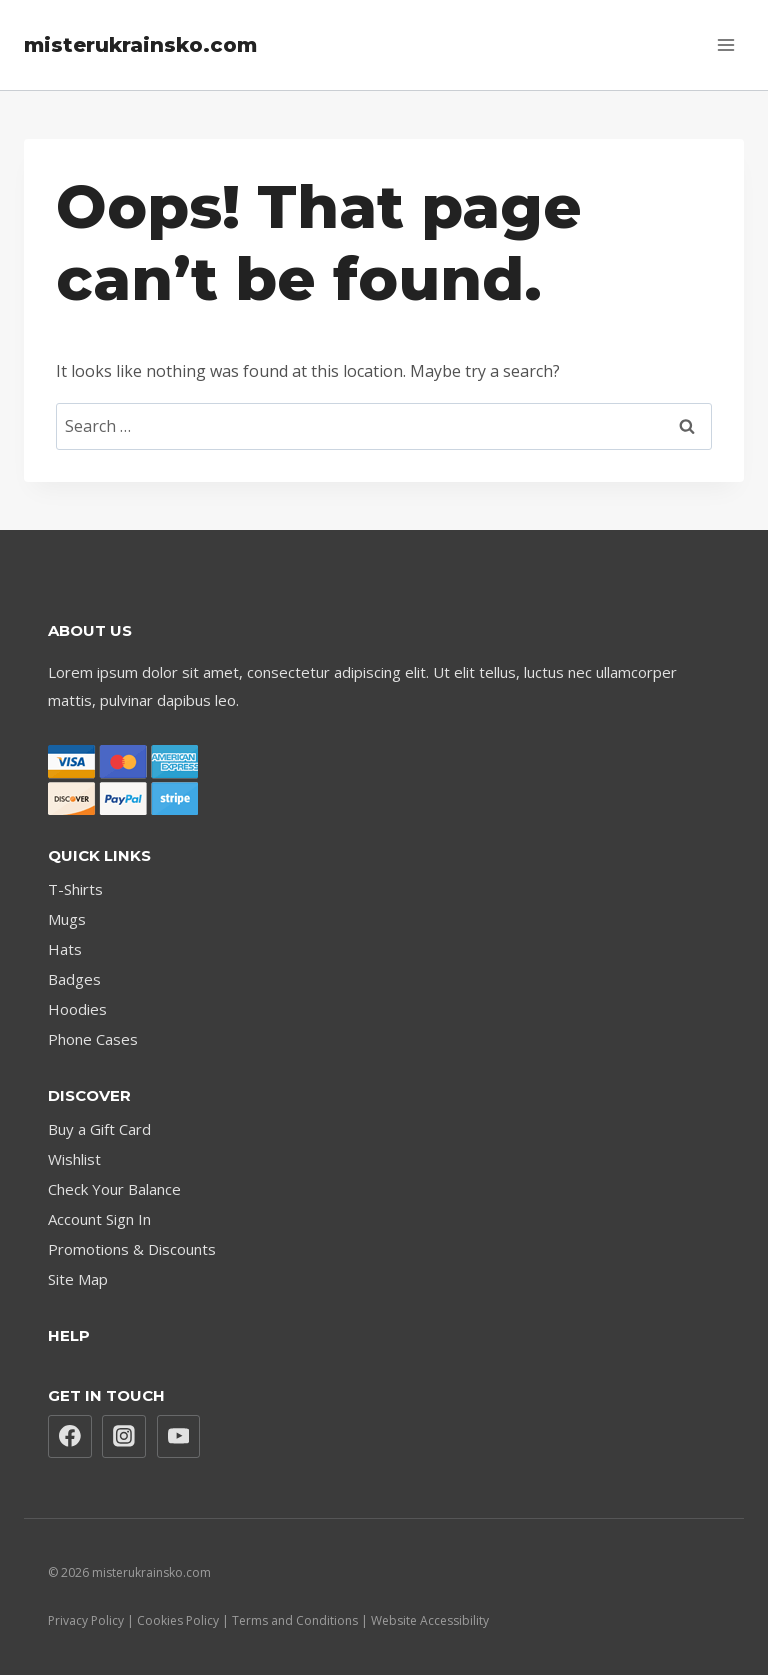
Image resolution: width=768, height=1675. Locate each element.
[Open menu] (725, 44)
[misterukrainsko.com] (140, 45)
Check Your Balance (114, 1189)
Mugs (67, 919)
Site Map (78, 1279)
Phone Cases (93, 1039)
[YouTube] (179, 1437)
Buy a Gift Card (99, 1129)
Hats (65, 949)
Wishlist (74, 1159)
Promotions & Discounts (132, 1249)
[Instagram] (124, 1437)
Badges (74, 979)
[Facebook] (70, 1437)
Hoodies (77, 1009)
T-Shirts (75, 889)
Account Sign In (99, 1219)
